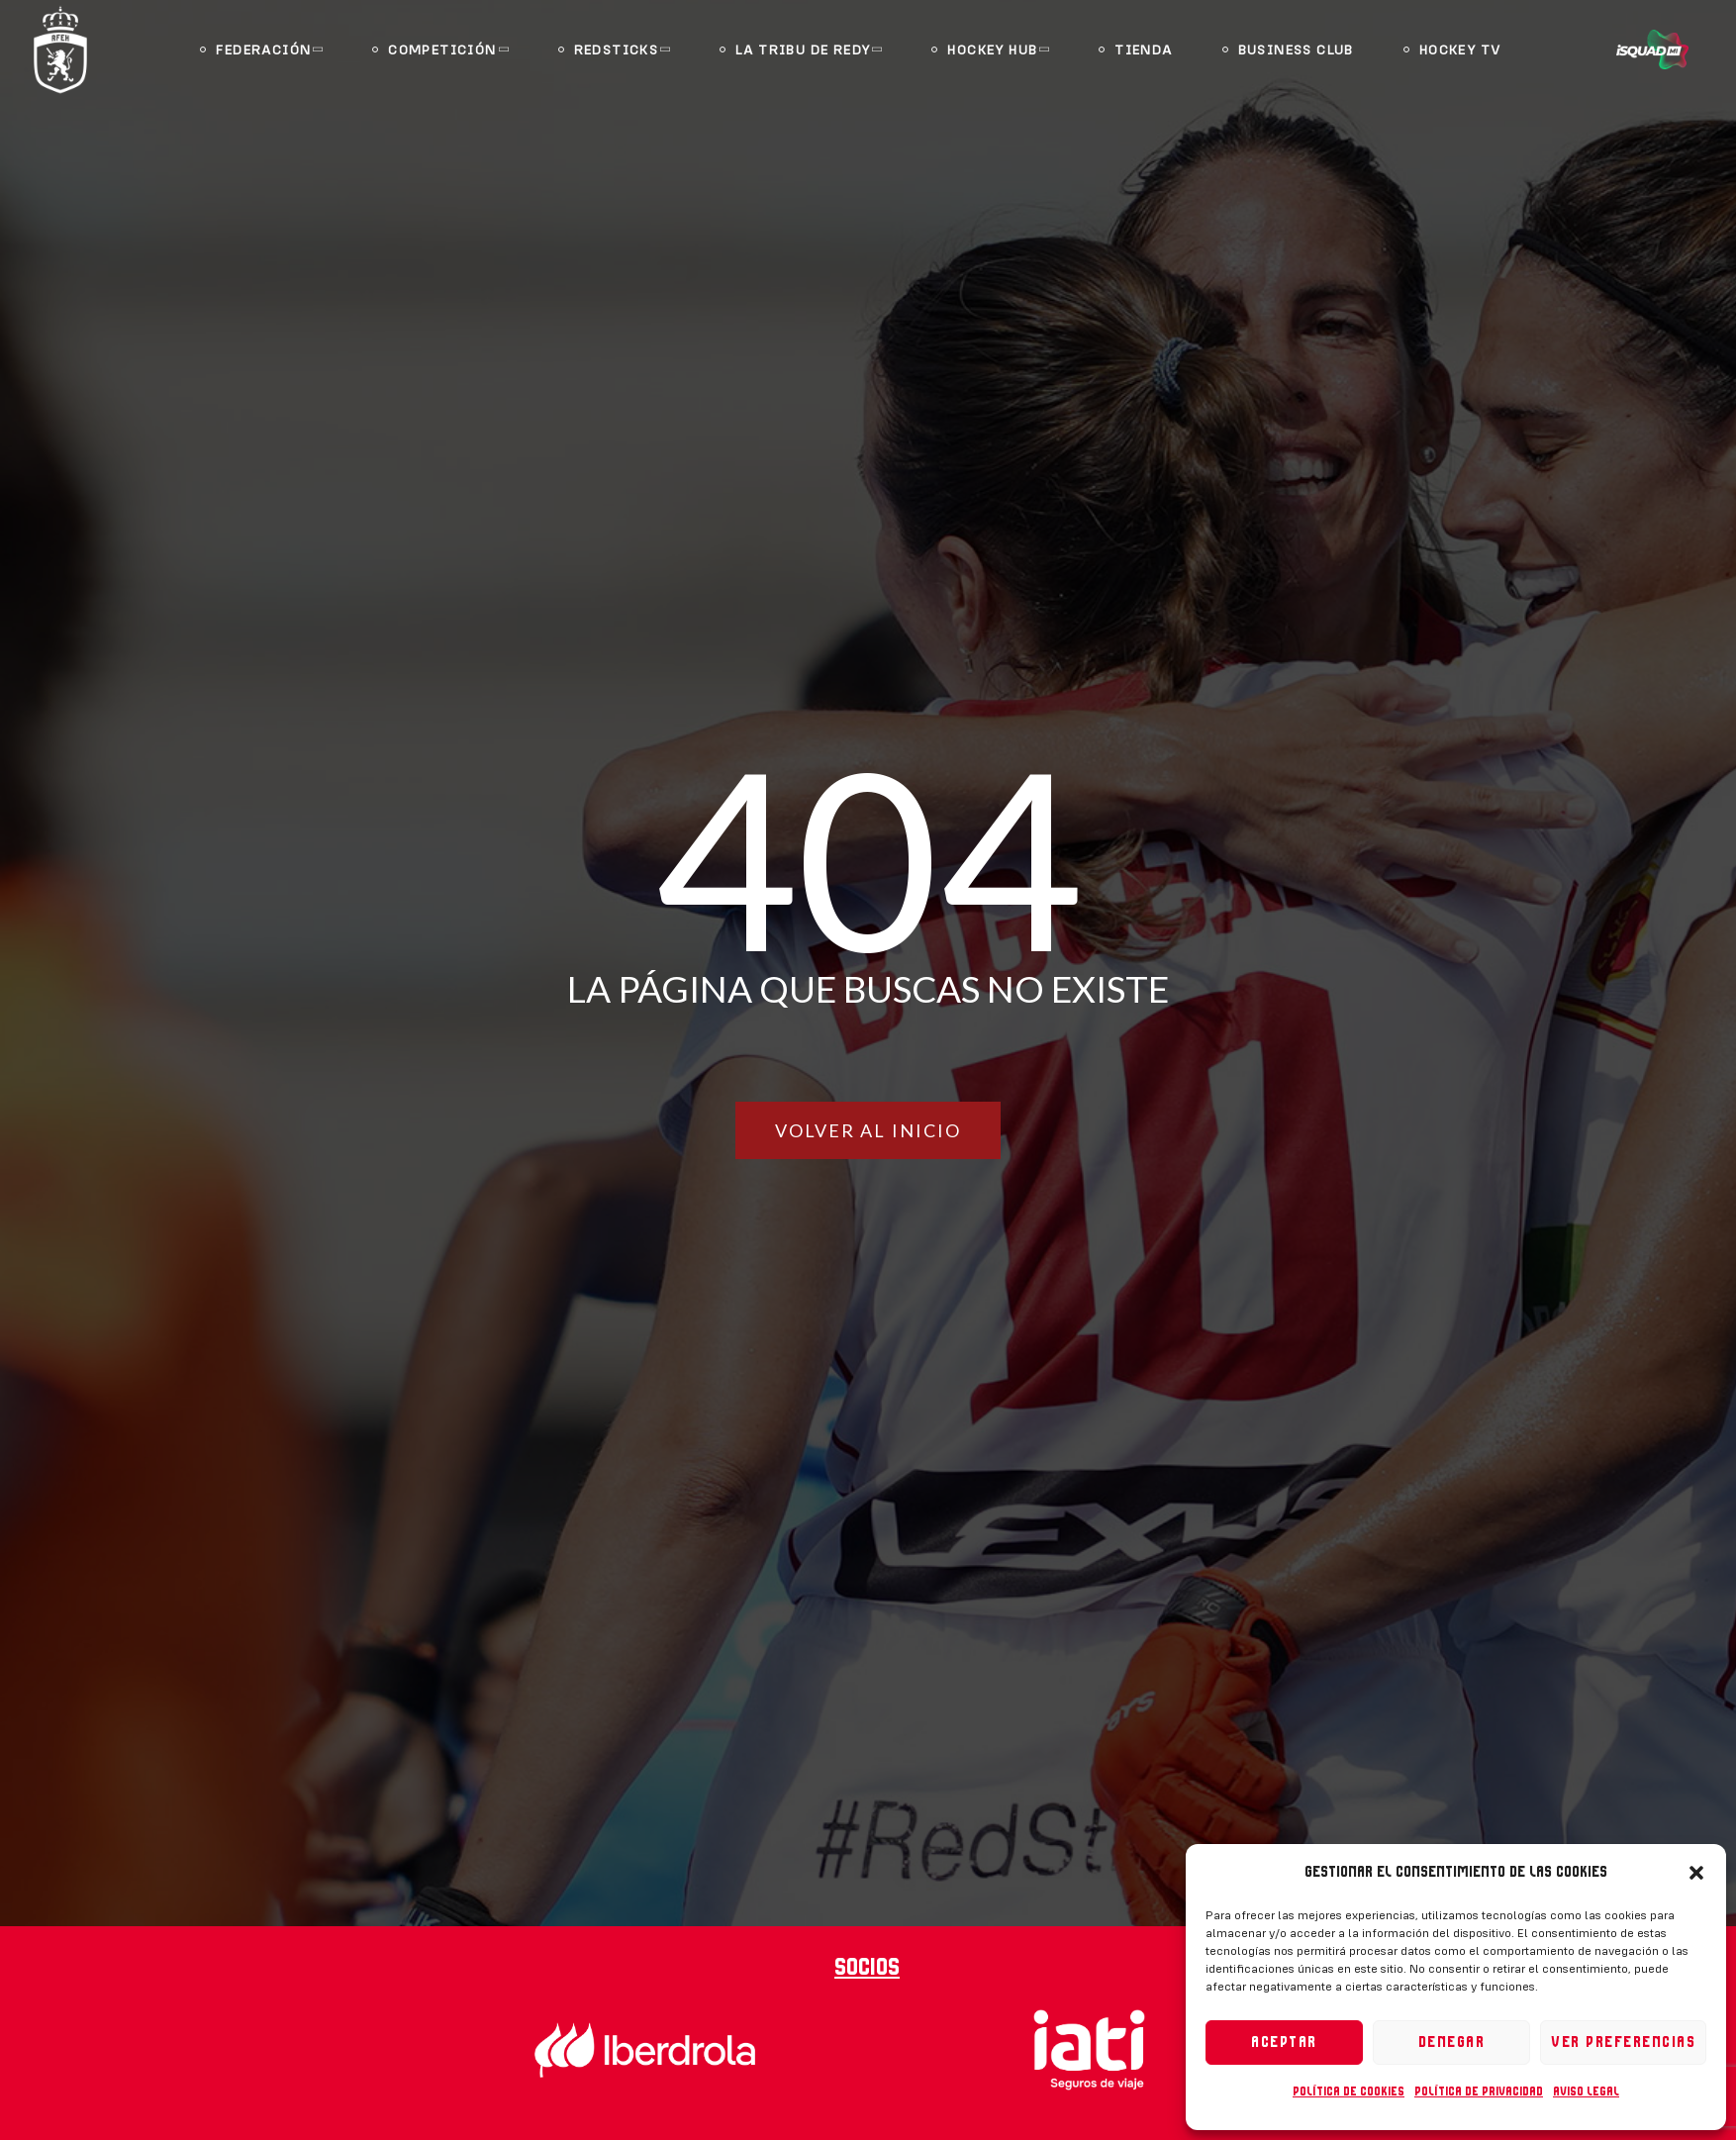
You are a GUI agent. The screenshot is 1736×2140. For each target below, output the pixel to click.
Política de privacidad (1478, 2091)
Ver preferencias (1623, 2042)
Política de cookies (1348, 2091)
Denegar (1452, 2042)
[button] (1696, 1873)
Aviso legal (1586, 2091)
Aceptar (1284, 2042)
